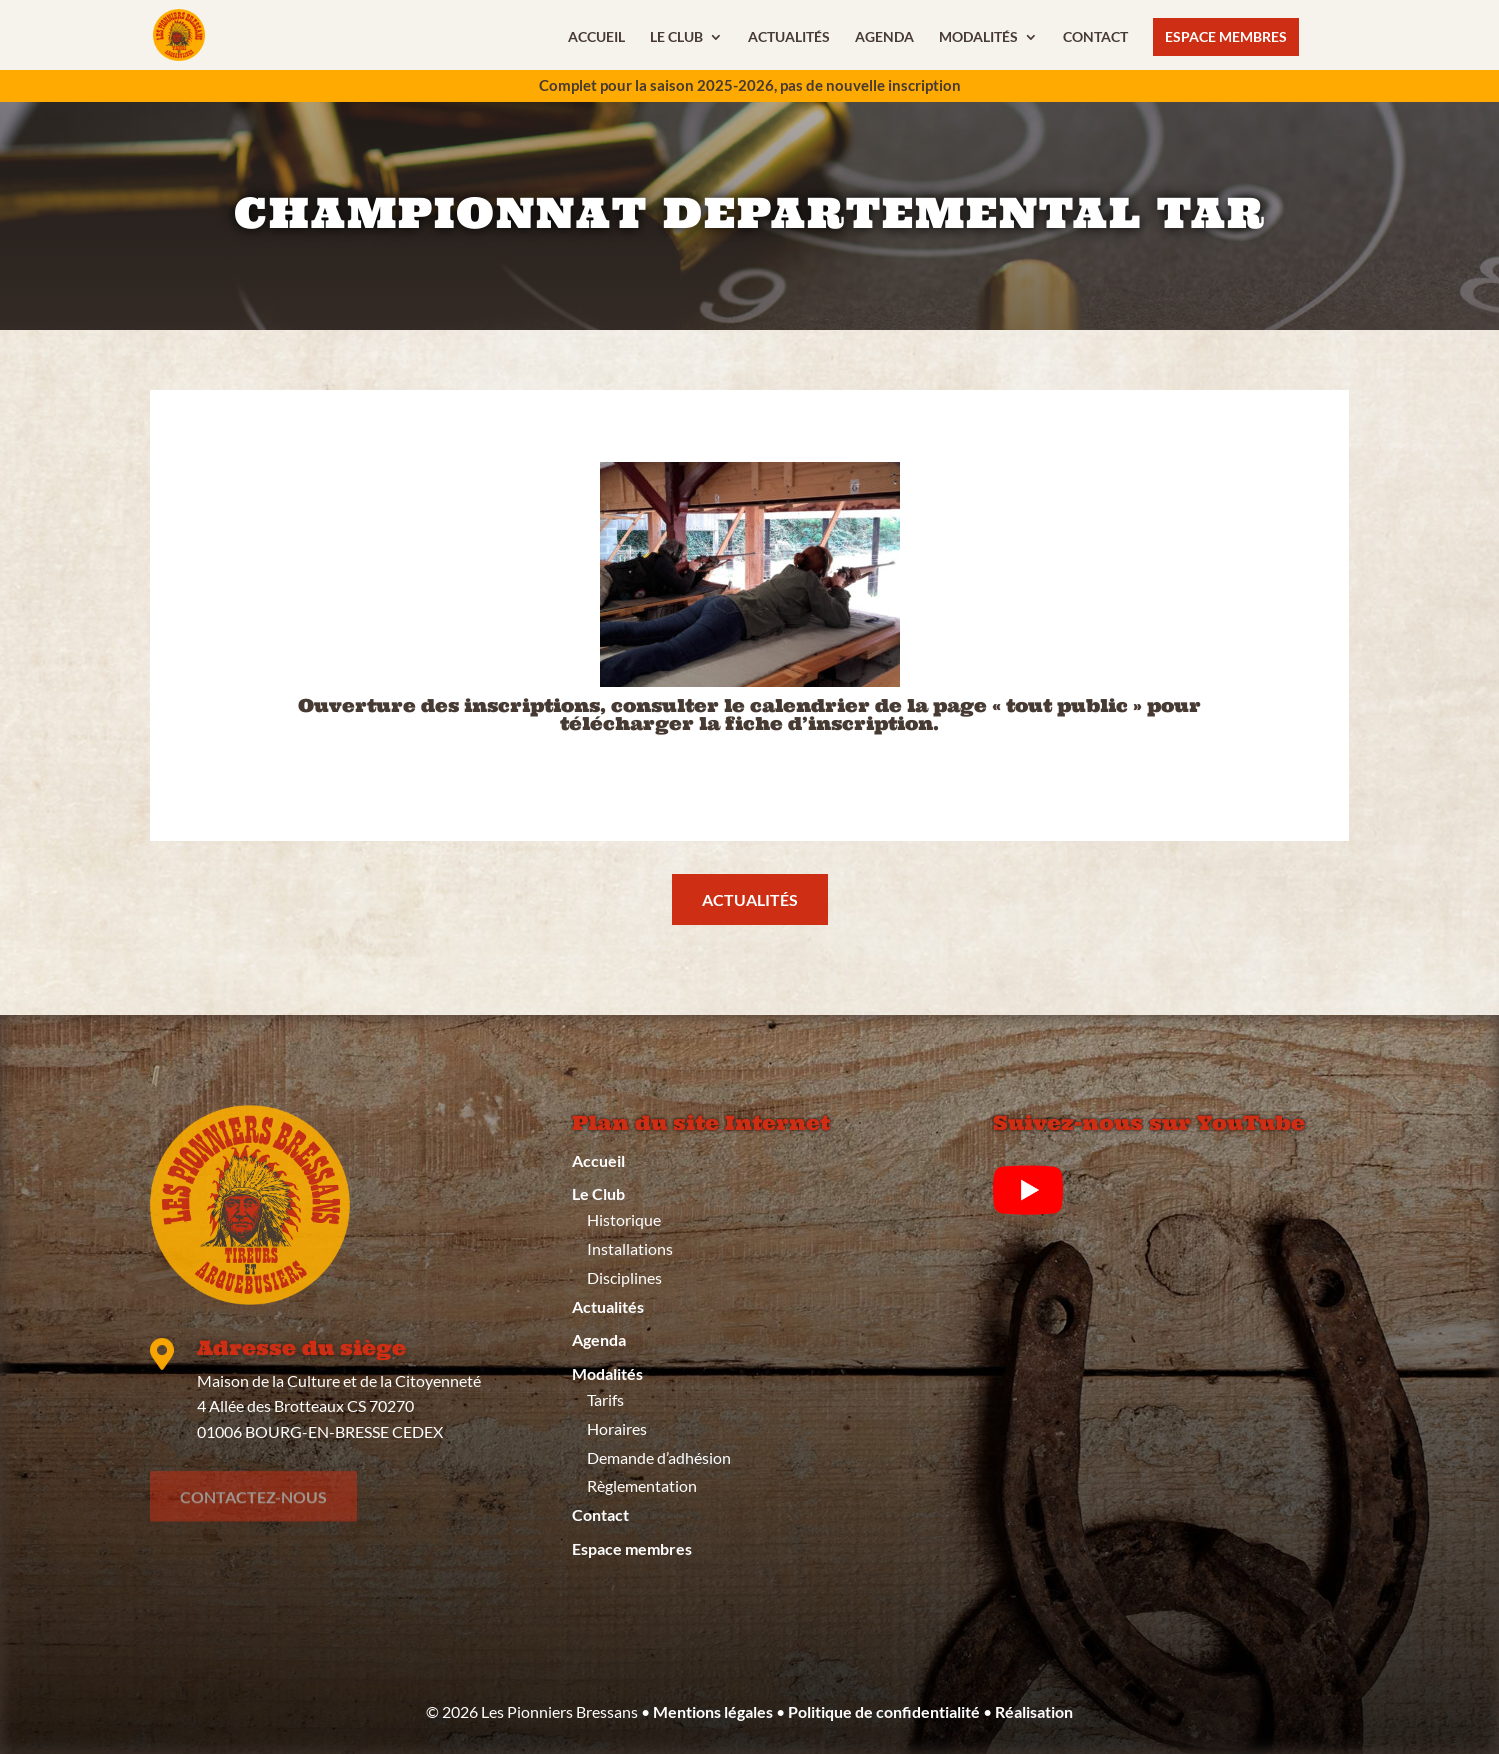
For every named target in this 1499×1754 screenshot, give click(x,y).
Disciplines (624, 1277)
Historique (624, 1219)
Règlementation (642, 1485)
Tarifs (605, 1399)
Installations (630, 1248)
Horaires (617, 1428)
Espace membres (1226, 36)
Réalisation (1034, 1711)
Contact (1095, 37)
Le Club (676, 37)
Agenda (884, 37)
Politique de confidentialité (884, 1711)
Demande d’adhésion (659, 1457)
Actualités (789, 37)
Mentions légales (713, 1711)
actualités (750, 899)
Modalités (978, 37)
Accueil (596, 37)
